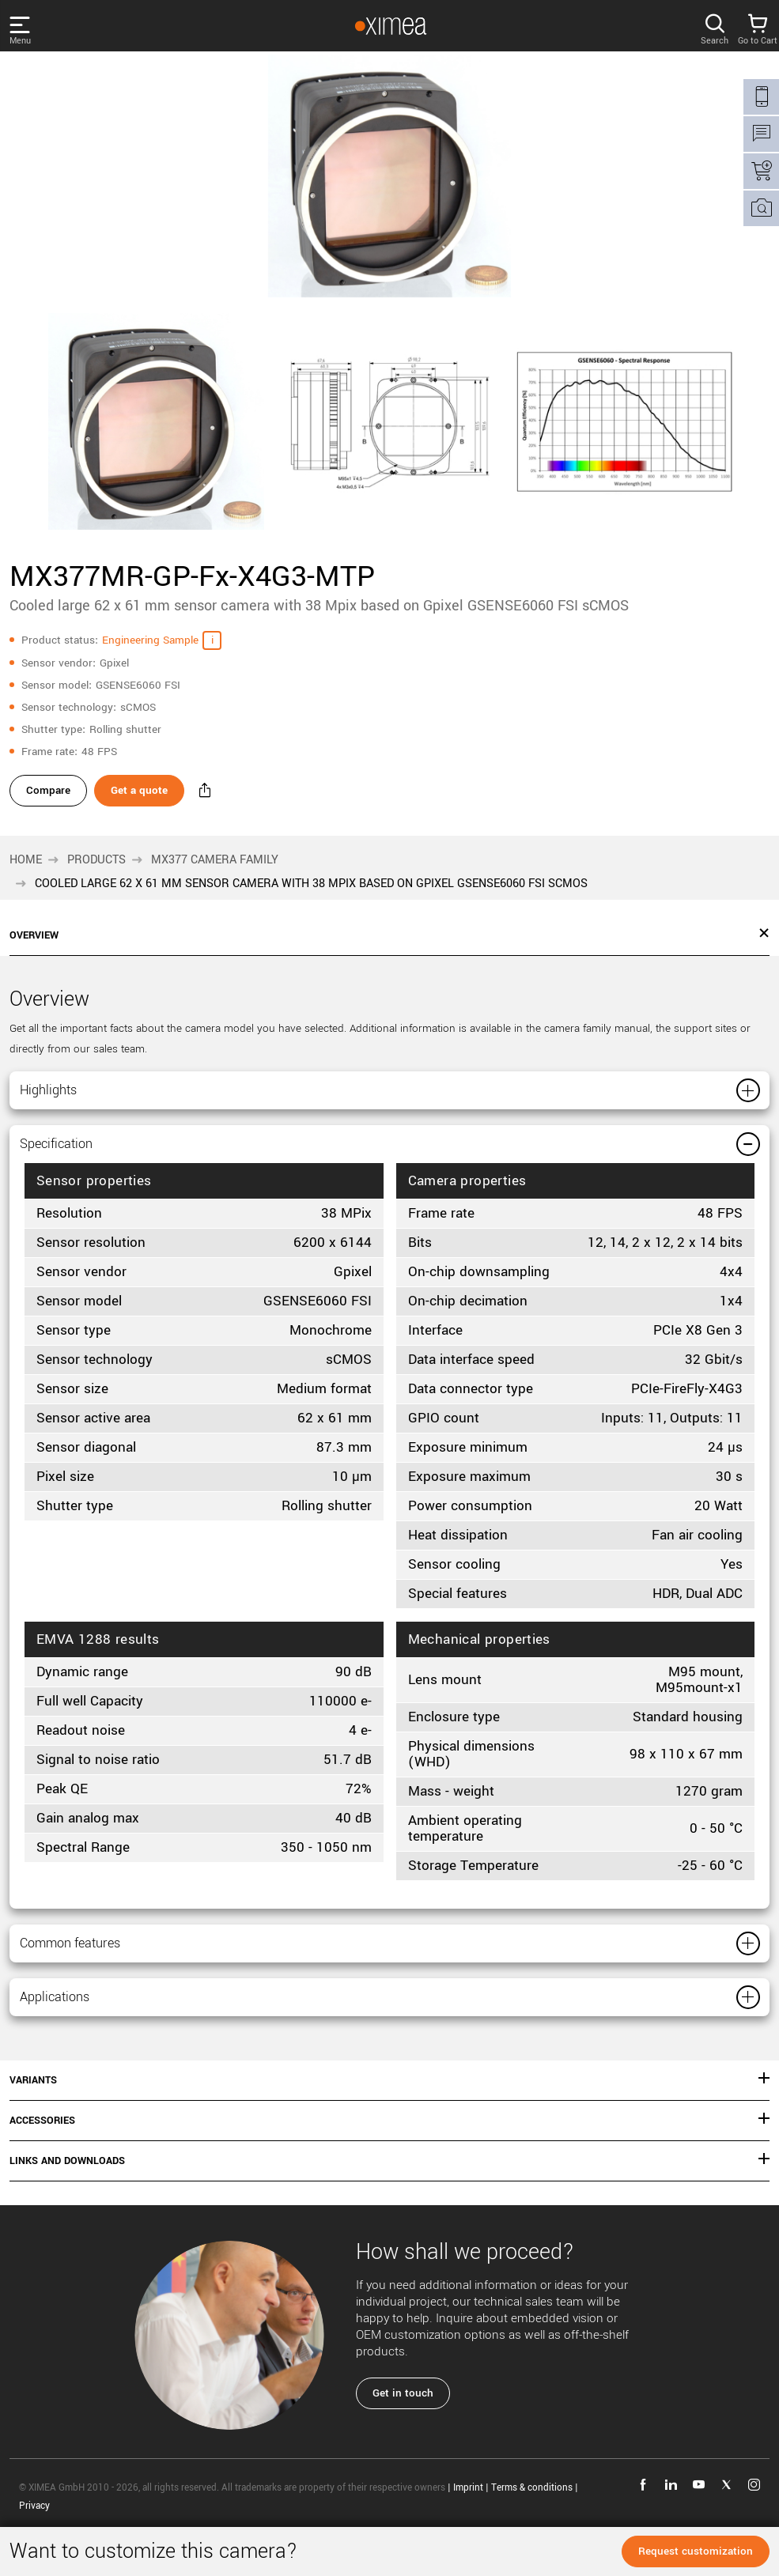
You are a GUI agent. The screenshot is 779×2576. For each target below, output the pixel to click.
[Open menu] (35, 25)
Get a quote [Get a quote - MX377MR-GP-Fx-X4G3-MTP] (149, 795)
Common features (103, 1971)
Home (25, 865)
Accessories (42, 2162)
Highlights (68, 1099)
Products (96, 865)
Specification (81, 1162)
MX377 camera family (214, 865)
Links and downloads (67, 2202)
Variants (33, 2121)
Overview (34, 941)
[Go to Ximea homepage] (382, 26)
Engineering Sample (150, 640)
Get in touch (402, 2434)
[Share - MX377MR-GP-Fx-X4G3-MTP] (224, 795)
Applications (78, 2033)
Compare (48, 795)
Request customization (695, 2551)
